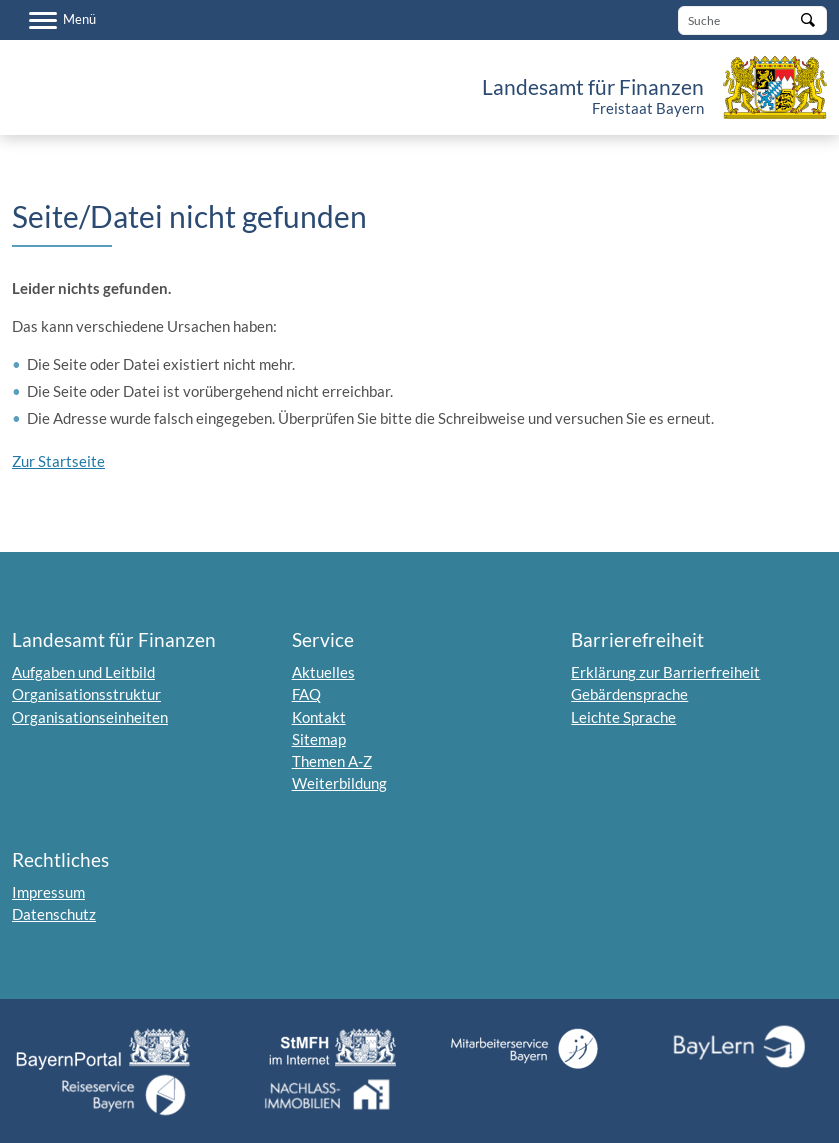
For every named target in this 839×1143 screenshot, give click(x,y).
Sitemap (319, 739)
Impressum (48, 892)
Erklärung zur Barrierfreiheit (665, 672)
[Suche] (752, 20)
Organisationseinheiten (90, 717)
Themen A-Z (332, 761)
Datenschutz (54, 914)
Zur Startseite (58, 461)
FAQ (306, 694)
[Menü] (62, 20)
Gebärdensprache (629, 694)
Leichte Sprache (623, 717)
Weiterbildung (339, 783)
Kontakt (319, 717)
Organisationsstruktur (86, 694)
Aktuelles (323, 672)
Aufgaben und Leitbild (83, 672)
